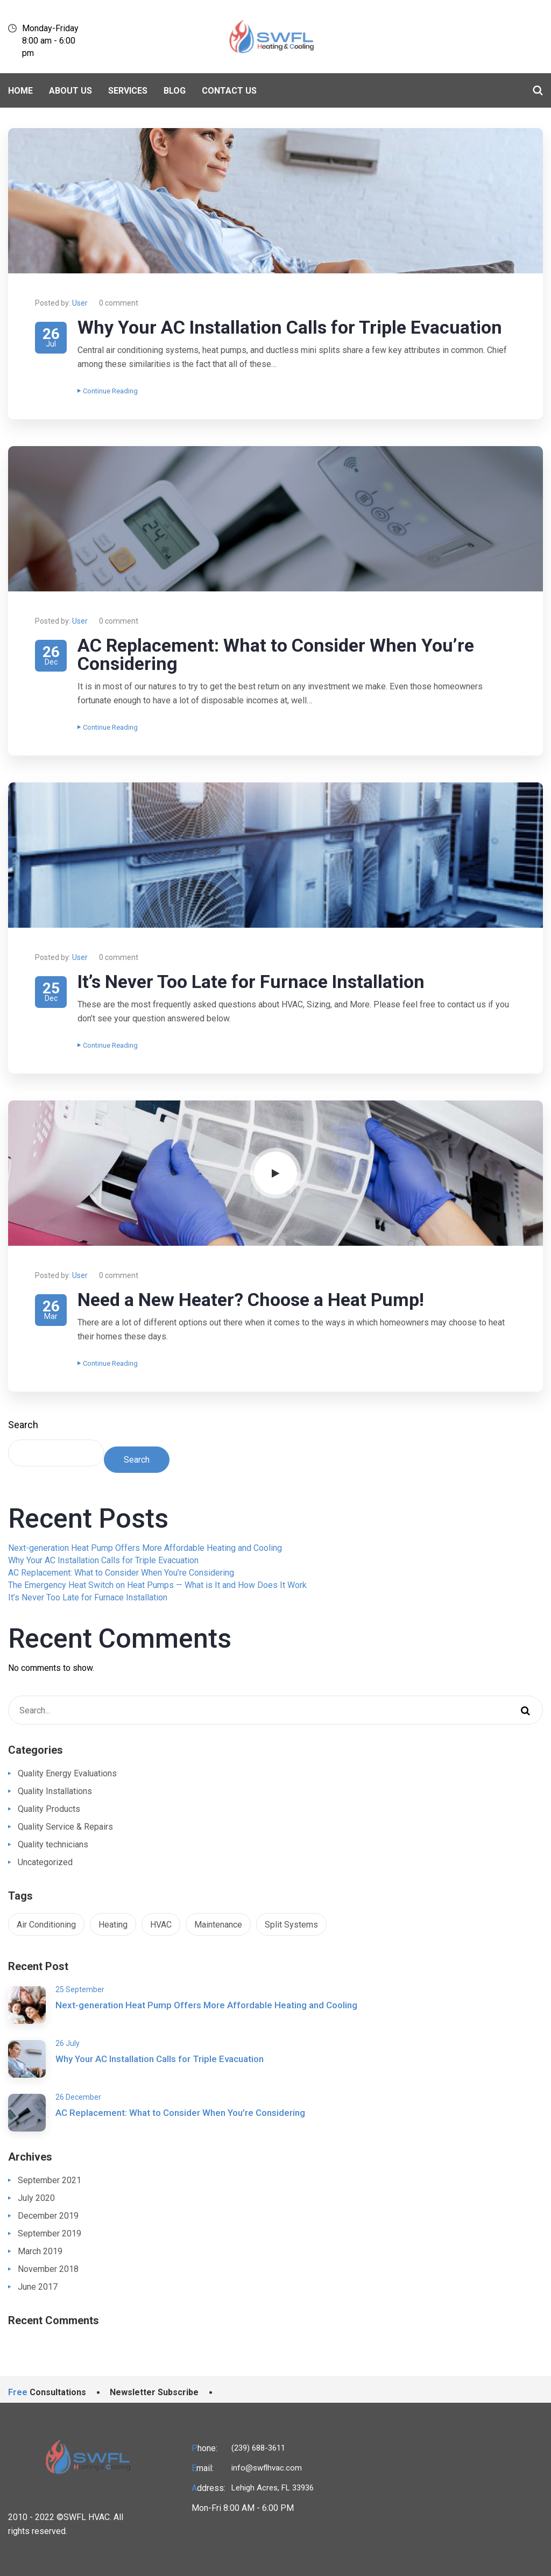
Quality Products (49, 1809)
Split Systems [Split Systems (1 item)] (291, 1924)
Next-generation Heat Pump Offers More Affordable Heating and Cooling (145, 1548)
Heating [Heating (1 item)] (113, 1924)
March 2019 (40, 2251)
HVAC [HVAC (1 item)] (161, 1924)
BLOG (175, 91)
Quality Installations (55, 1791)
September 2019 (49, 2233)
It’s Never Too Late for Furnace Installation (251, 981)
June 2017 (38, 2287)
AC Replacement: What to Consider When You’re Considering (275, 654)
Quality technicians (53, 1844)
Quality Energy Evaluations (67, 1773)
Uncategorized (45, 1862)
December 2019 (48, 2216)
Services (127, 91)
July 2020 (36, 2198)
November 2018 (48, 2269)
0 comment (118, 303)
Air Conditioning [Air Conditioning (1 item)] (46, 1924)
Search (23, 1424)
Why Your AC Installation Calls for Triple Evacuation (289, 327)
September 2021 (49, 2180)
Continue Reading (107, 391)
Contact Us (229, 91)
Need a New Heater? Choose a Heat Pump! (250, 1299)
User (80, 303)
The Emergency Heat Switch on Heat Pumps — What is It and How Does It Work (157, 1585)
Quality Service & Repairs (65, 1827)
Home (20, 91)
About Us (70, 91)
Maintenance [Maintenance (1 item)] (218, 1924)
